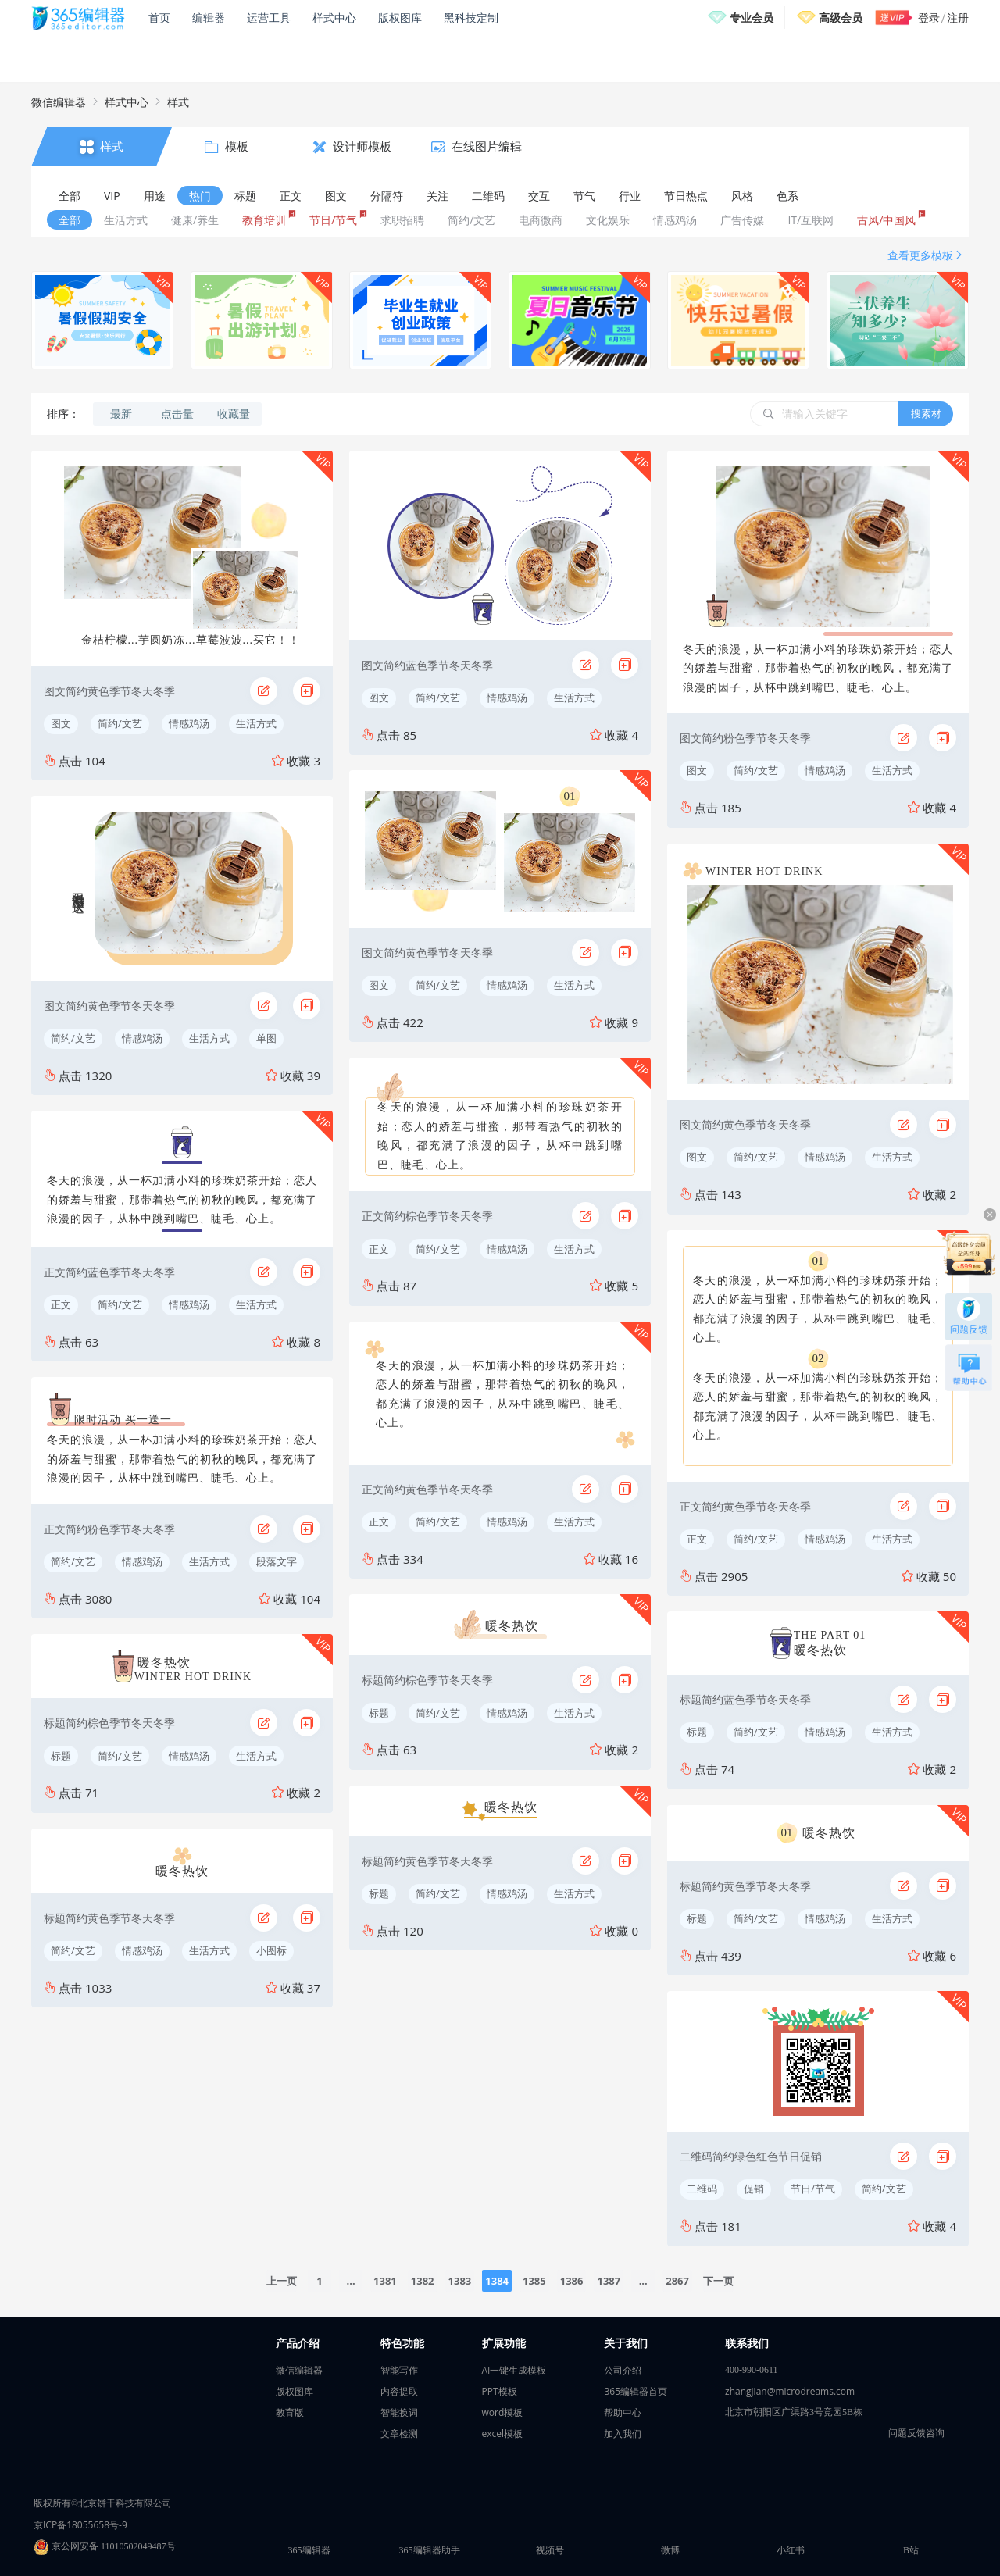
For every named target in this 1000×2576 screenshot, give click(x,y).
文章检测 (399, 2433)
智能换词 (399, 2412)
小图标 (271, 1950)
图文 (61, 723)
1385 (534, 2281)
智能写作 (399, 2370)
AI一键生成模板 (514, 2370)
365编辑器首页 (635, 2391)
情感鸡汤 (189, 723)
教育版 (290, 2412)
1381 (385, 2281)
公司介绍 (622, 2370)
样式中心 (334, 17)
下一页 (718, 2281)
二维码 (702, 2189)
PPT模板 (499, 2391)
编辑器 (208, 17)
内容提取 (399, 2391)
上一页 (281, 2281)
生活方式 (256, 723)
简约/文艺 (120, 723)
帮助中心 (622, 2412)
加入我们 (622, 2433)
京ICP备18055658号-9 (80, 2524)
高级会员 (840, 17)
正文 (61, 1304)
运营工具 (269, 17)
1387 (608, 2281)
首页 (159, 17)
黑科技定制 (471, 17)
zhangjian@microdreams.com (790, 2391)
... (351, 2281)
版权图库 (400, 17)
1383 (460, 2281)
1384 (497, 2281)
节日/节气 (813, 2189)
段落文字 (276, 1561)
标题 (61, 1756)
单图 (266, 1038)
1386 (572, 2281)
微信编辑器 (58, 102)
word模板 (502, 2412)
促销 (754, 2189)
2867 (677, 2281)
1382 (422, 2281)
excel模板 (502, 2433)
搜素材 (926, 413)
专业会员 (751, 17)
